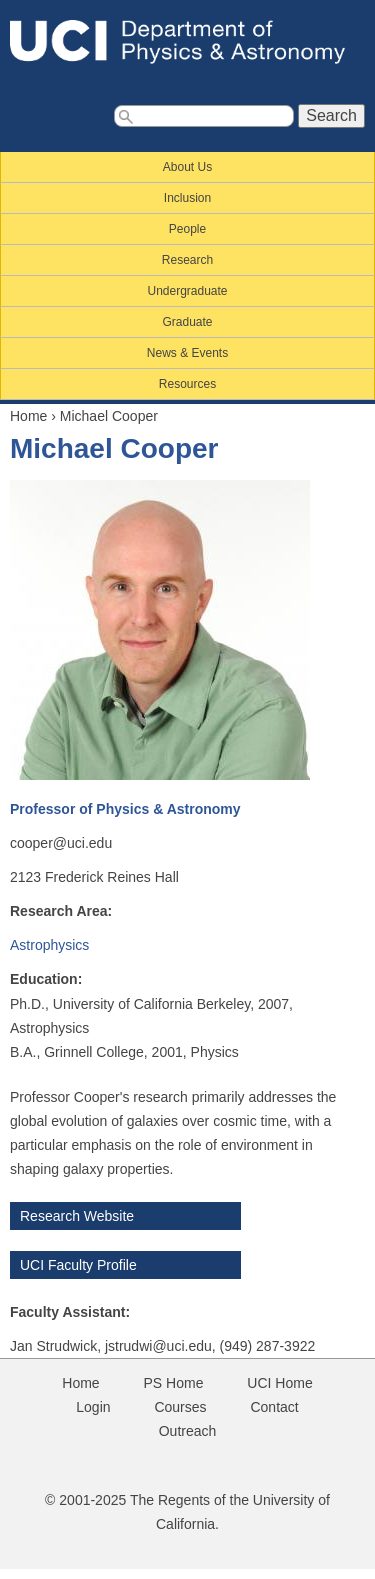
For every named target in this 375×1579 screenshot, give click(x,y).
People (187, 229)
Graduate (187, 322)
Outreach (188, 1431)
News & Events (187, 353)
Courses (180, 1407)
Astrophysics (49, 945)
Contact (274, 1407)
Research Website (77, 1216)
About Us (187, 167)
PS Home (174, 1383)
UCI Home (279, 1383)
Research (187, 260)
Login (93, 1407)
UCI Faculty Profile (78, 1265)
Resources (187, 384)
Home (28, 416)
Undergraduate (187, 291)
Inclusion (187, 198)
